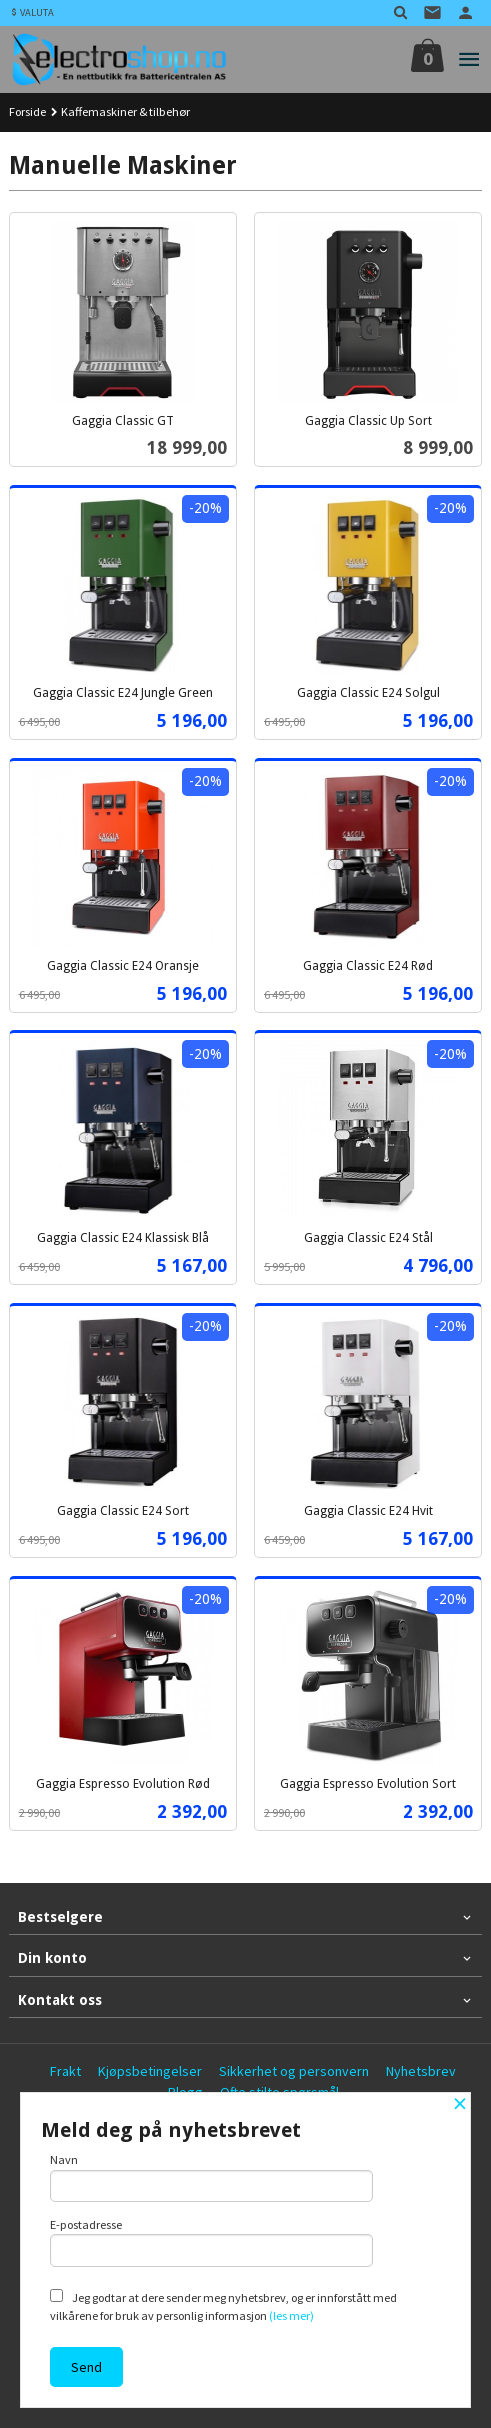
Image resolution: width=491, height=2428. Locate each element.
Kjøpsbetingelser (150, 2071)
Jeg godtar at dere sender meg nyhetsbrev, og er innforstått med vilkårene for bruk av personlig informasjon (223, 2306)
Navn (211, 2177)
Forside (27, 111)
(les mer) (291, 2315)
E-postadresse (211, 2242)
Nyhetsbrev (421, 2071)
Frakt (65, 2071)
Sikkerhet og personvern (294, 2071)
